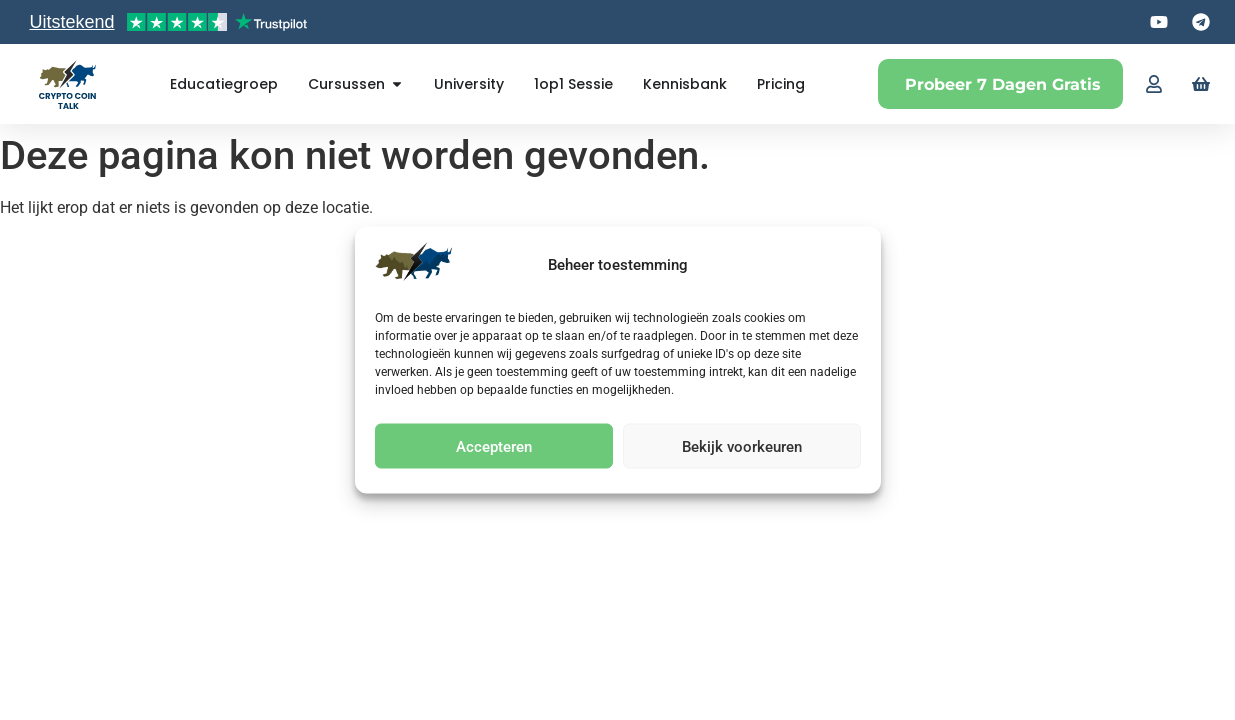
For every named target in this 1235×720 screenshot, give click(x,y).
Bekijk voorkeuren (742, 446)
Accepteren (494, 446)
